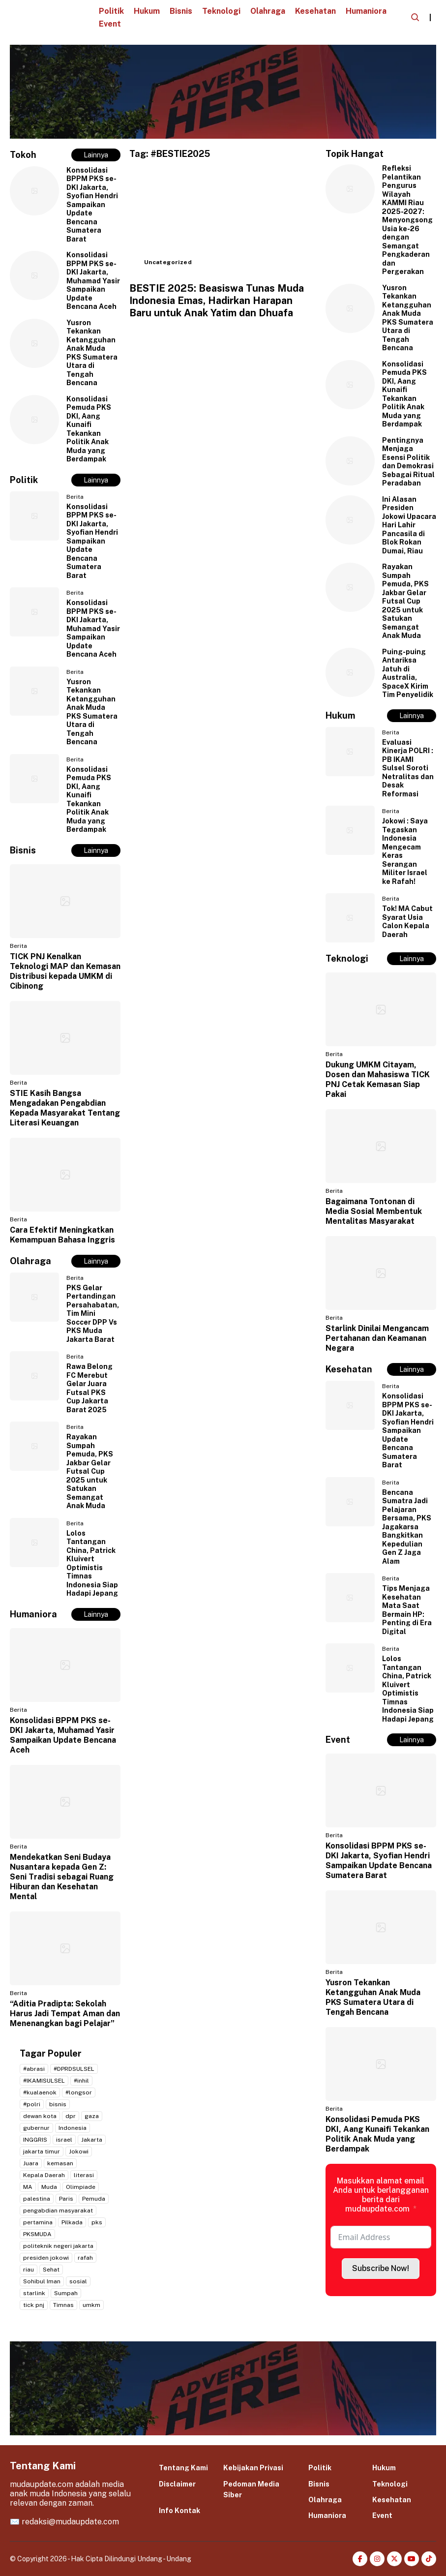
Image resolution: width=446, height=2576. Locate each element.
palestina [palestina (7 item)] (36, 2198)
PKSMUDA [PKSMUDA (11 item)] (37, 2234)
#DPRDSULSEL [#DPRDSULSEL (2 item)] (74, 2068)
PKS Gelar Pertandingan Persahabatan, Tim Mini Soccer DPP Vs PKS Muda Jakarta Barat (92, 1313)
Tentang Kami (183, 2468)
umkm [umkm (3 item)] (91, 2305)
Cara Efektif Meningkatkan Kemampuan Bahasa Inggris (62, 1234)
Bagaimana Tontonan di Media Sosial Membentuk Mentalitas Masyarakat (374, 1211)
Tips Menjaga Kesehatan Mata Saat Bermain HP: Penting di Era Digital (407, 1610)
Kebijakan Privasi (253, 2468)
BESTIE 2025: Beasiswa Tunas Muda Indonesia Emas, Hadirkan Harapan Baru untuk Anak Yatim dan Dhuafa (216, 300)
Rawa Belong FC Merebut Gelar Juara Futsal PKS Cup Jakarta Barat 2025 (89, 1388)
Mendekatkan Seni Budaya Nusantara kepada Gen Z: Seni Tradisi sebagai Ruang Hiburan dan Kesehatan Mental (62, 1876)
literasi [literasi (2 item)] (84, 2175)
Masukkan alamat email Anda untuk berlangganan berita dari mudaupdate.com (381, 2194)
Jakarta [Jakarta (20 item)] (91, 2139)
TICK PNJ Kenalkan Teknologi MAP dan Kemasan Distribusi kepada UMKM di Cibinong (65, 971)
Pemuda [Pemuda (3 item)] (93, 2198)
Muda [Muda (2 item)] (49, 2186)
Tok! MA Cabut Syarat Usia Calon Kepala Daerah (407, 922)
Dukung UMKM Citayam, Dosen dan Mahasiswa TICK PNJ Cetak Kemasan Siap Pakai (378, 1079)
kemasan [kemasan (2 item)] (60, 2163)
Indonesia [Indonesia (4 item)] (73, 2127)
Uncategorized (168, 262)
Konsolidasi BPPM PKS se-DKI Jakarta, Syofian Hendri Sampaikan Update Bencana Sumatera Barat (92, 204)
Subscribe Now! (380, 2268)
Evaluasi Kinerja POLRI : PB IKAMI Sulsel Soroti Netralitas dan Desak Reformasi (408, 768)
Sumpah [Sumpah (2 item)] (66, 2293)
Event (110, 24)
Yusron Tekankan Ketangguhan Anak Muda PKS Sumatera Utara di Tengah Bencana (92, 353)
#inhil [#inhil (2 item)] (81, 2080)
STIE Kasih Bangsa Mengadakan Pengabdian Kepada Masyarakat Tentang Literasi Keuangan (65, 1108)
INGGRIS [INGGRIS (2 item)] (35, 2139)
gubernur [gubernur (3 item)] (36, 2127)
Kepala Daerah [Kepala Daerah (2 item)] (44, 2175)
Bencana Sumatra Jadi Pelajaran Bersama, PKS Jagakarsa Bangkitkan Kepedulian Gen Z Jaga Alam (406, 1526)
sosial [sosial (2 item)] (78, 2281)
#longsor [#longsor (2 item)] (78, 2092)
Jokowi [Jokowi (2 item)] (79, 2151)
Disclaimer (177, 2484)
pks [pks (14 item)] (96, 2222)
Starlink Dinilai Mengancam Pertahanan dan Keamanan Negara (377, 1338)
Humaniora (366, 11)
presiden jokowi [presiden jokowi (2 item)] (46, 2257)
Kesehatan (315, 11)
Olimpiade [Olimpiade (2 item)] (80, 2186)
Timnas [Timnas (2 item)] (63, 2305)
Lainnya (96, 155)
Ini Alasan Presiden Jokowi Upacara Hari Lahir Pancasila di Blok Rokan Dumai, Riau (409, 525)
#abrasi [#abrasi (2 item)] (34, 2068)
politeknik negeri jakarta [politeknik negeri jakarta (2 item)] (58, 2246)
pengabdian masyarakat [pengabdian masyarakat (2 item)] (58, 2210)
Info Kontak (179, 2511)
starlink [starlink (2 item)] (34, 2293)
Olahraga (267, 11)
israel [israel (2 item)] (64, 2139)
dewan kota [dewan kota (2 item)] (40, 2116)
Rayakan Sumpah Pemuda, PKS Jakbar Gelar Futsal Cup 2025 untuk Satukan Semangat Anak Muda (89, 1471)
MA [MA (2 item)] (27, 2186)
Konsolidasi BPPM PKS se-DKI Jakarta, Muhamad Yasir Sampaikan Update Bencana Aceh (93, 280)
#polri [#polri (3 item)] (31, 2104)
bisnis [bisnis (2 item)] (57, 2104)
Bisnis (181, 11)
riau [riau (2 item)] (28, 2269)
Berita (75, 496)
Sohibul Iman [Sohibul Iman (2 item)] (41, 2281)
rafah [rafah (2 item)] (85, 2257)
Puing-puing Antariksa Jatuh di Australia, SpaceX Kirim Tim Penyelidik (407, 673)
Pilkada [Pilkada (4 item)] (72, 2222)
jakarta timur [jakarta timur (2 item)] (41, 2151)
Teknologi (221, 11)
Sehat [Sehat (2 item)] (51, 2269)
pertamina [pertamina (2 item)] (38, 2222)
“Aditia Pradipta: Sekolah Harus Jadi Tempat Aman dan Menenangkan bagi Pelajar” (65, 2013)
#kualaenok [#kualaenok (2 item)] (40, 2092)
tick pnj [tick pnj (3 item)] (33, 2305)
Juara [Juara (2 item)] (30, 2163)
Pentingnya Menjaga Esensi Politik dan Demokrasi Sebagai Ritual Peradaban (408, 461)
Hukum (147, 11)
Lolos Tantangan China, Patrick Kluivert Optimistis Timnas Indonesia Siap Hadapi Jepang (92, 1563)
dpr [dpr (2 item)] (70, 2116)
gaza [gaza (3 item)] (92, 2116)
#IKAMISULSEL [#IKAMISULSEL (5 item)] (44, 2080)
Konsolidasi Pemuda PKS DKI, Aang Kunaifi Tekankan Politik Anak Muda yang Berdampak (88, 429)
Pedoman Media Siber (251, 2489)
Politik (111, 11)
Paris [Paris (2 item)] (66, 2198)
